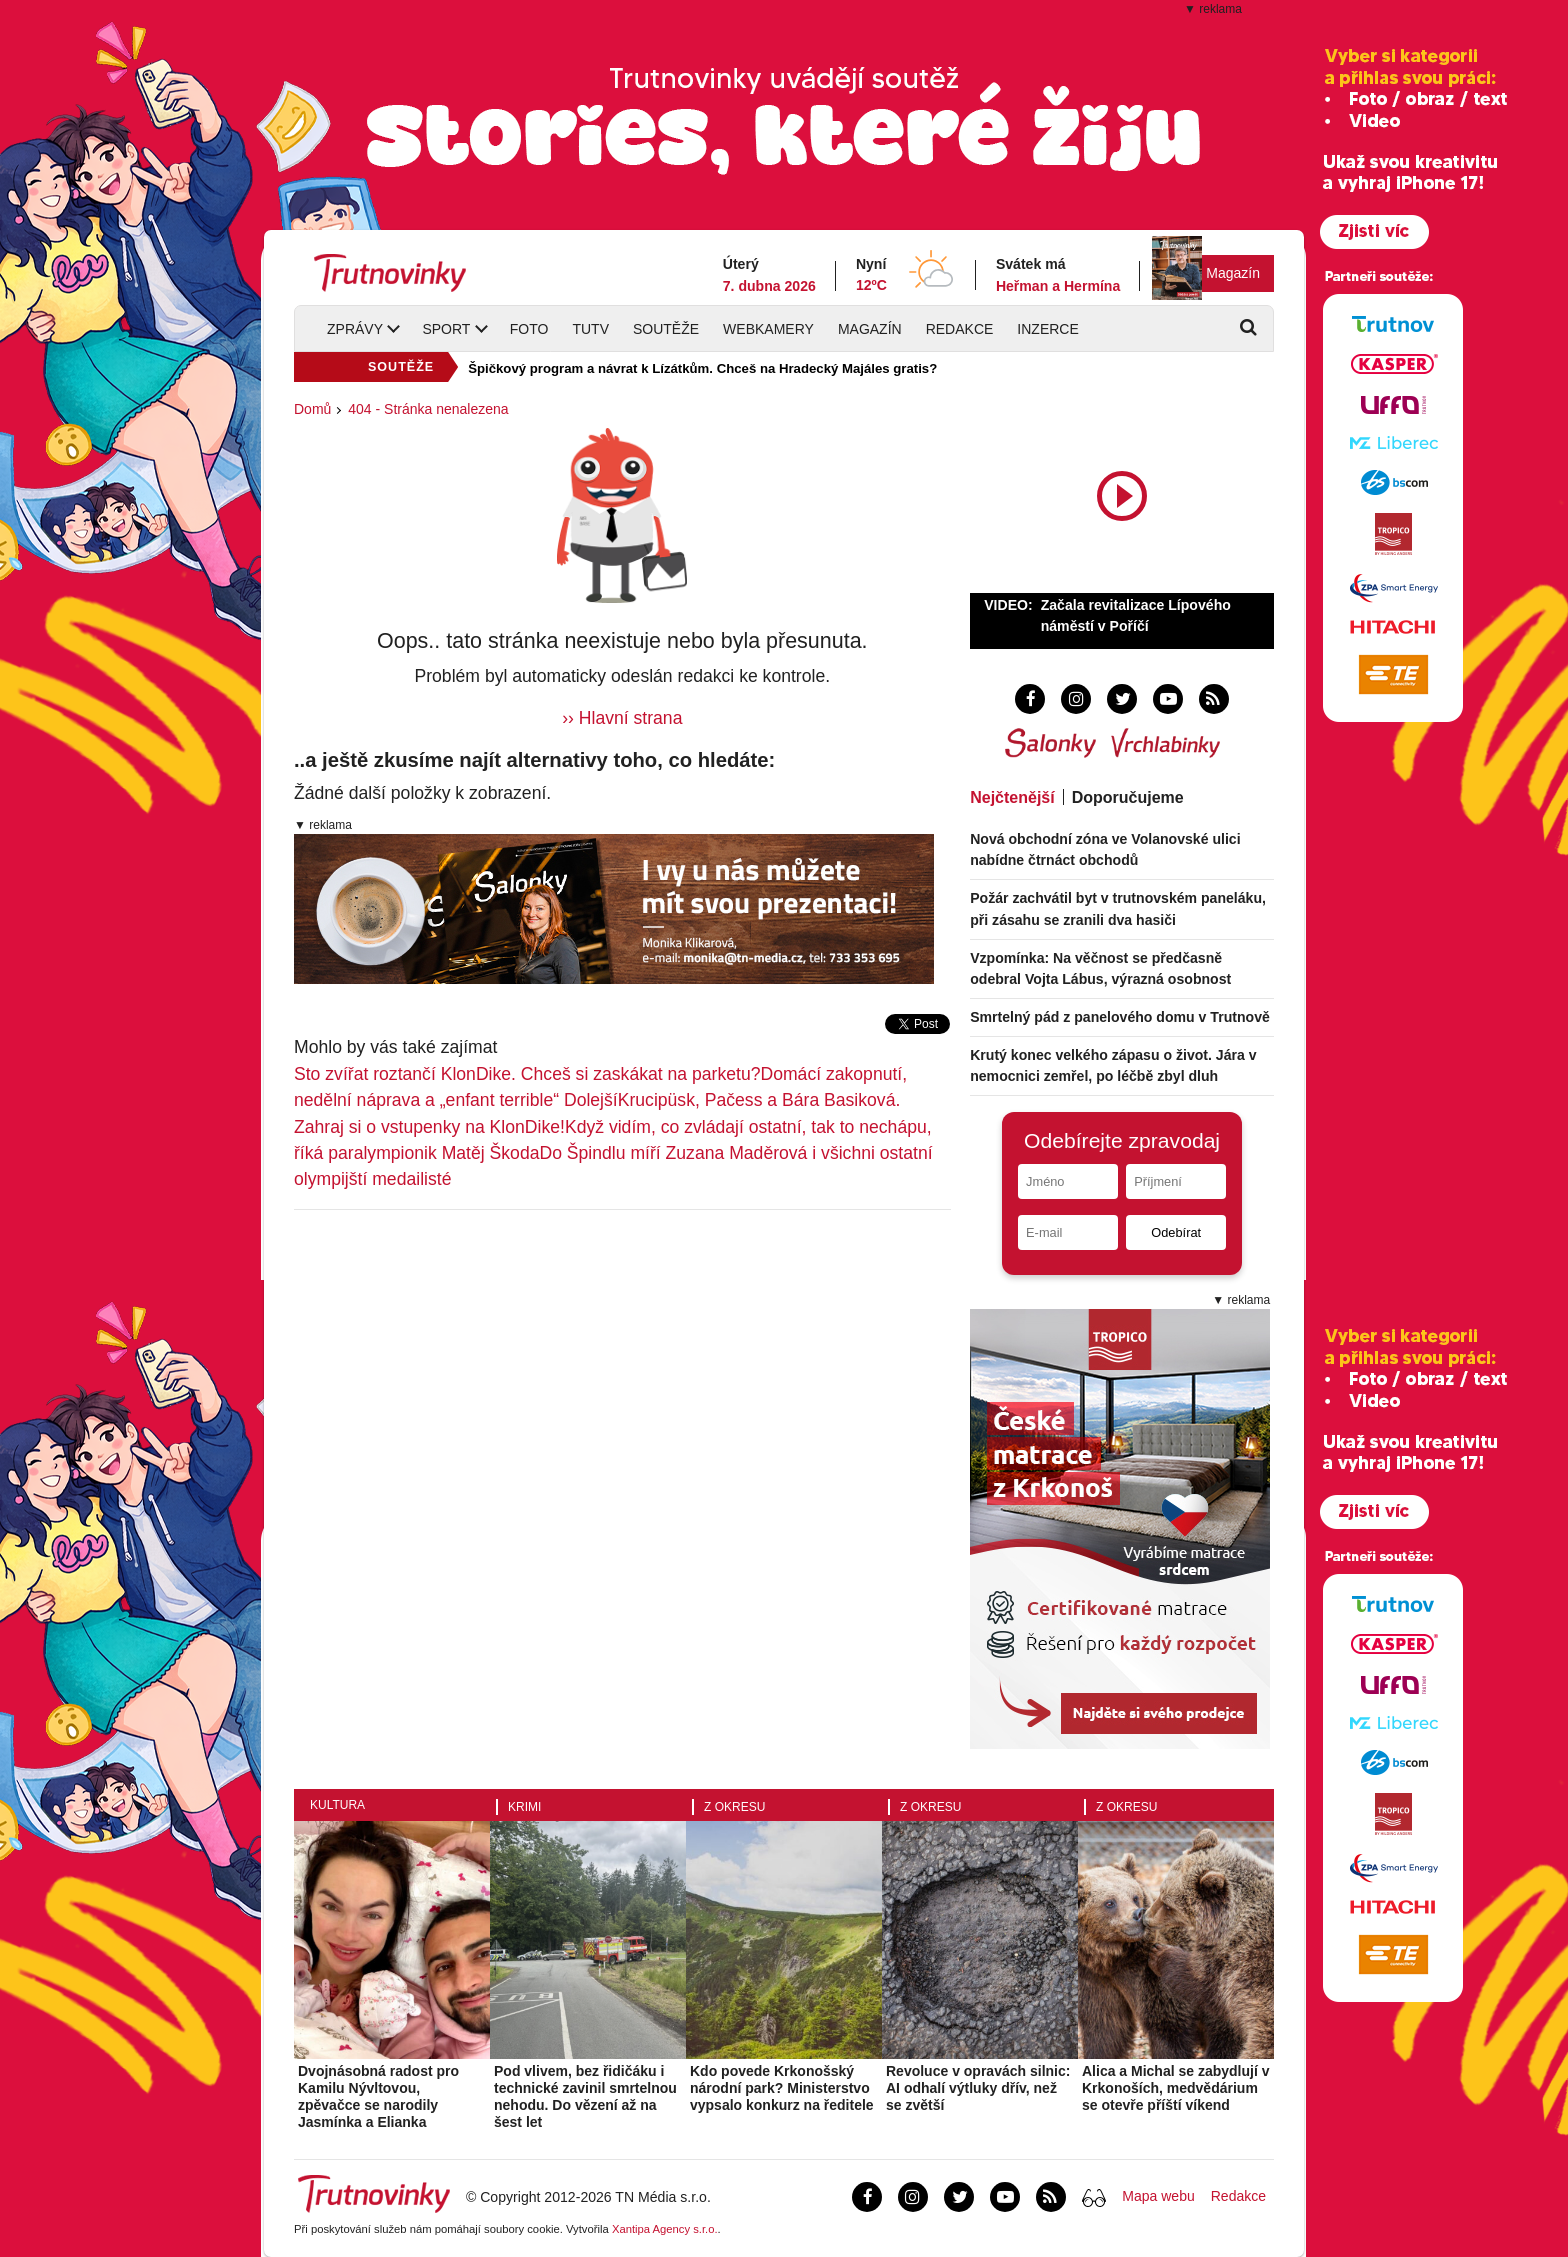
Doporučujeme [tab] (1128, 797)
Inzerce (1047, 329)
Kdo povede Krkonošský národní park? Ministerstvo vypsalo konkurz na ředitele (782, 2088)
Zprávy (355, 329)
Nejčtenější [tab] (1012, 797)
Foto (529, 329)
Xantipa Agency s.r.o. (665, 2229)
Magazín (1233, 273)
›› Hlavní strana (622, 718)
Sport (446, 329)
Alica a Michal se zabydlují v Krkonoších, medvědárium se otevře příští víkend (1176, 2088)
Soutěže (666, 329)
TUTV (590, 329)
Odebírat (1176, 1232)
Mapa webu (1158, 2196)
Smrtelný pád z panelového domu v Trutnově (1120, 1017)
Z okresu (734, 1807)
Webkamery (768, 329)
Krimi (524, 1807)
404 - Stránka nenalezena (428, 409)
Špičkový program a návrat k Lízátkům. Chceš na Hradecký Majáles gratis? (702, 368)
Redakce (960, 329)
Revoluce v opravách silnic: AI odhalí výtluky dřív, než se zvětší (978, 2088)
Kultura (337, 1805)
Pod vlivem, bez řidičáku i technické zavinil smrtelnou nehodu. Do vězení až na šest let (585, 2096)
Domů (312, 409)
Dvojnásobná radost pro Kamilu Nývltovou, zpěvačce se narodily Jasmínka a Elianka (378, 2096)
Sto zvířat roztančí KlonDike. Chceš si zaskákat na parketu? (527, 1074)
